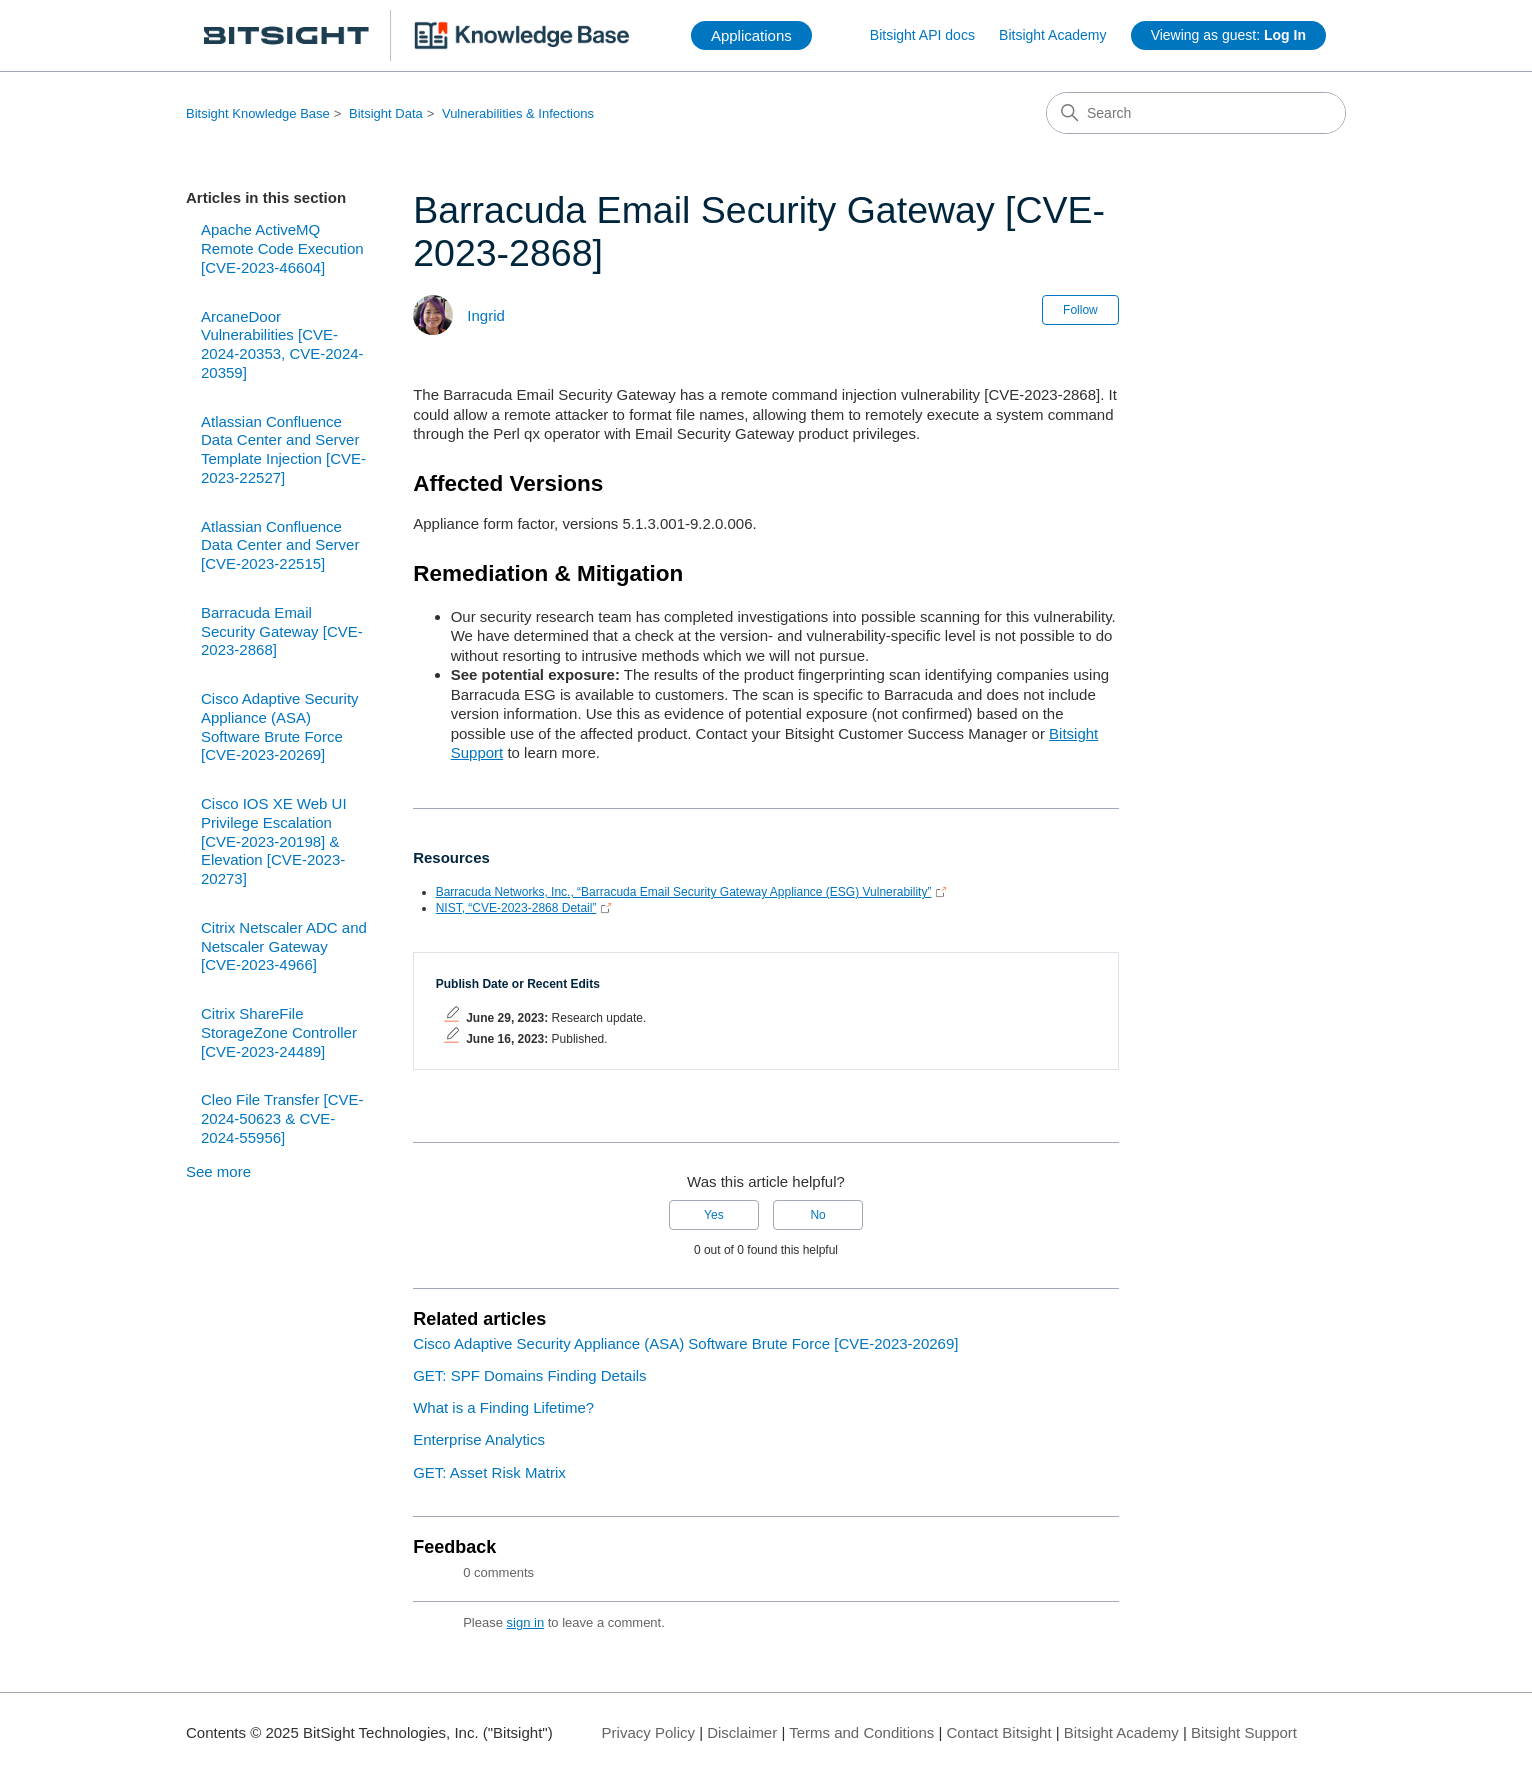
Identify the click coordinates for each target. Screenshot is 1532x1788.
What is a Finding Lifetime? (503, 1407)
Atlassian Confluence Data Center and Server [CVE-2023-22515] (280, 545)
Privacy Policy (648, 1732)
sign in (526, 1622)
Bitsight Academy (1052, 35)
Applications (751, 35)
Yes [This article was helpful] (714, 1215)
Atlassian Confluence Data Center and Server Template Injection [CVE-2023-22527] (283, 449)
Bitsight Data (386, 113)
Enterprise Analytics (479, 1439)
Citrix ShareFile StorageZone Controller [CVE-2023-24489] (279, 1032)
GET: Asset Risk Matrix (489, 1472)
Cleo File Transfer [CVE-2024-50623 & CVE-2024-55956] (282, 1118)
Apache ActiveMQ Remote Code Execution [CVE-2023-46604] (282, 248)
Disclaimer (742, 1732)
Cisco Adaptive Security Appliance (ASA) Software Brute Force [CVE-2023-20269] (280, 726)
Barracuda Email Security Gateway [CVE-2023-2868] (282, 631)
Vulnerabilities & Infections (518, 113)
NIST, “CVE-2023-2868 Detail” (516, 908)
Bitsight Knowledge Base (258, 113)
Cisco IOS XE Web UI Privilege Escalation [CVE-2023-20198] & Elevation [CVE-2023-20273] (274, 841)
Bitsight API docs (922, 35)
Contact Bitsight (999, 1732)
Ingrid (486, 315)
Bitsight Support (1244, 1732)
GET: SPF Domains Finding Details (529, 1375)
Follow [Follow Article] (1080, 310)
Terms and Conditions (861, 1732)
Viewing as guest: (1228, 35)
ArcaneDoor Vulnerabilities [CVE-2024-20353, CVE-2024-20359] (282, 344)
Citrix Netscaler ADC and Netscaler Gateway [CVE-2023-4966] (284, 946)
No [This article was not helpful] (817, 1215)
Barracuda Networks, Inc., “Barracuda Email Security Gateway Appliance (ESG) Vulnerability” (684, 892)
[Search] (1196, 113)
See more (218, 1171)
